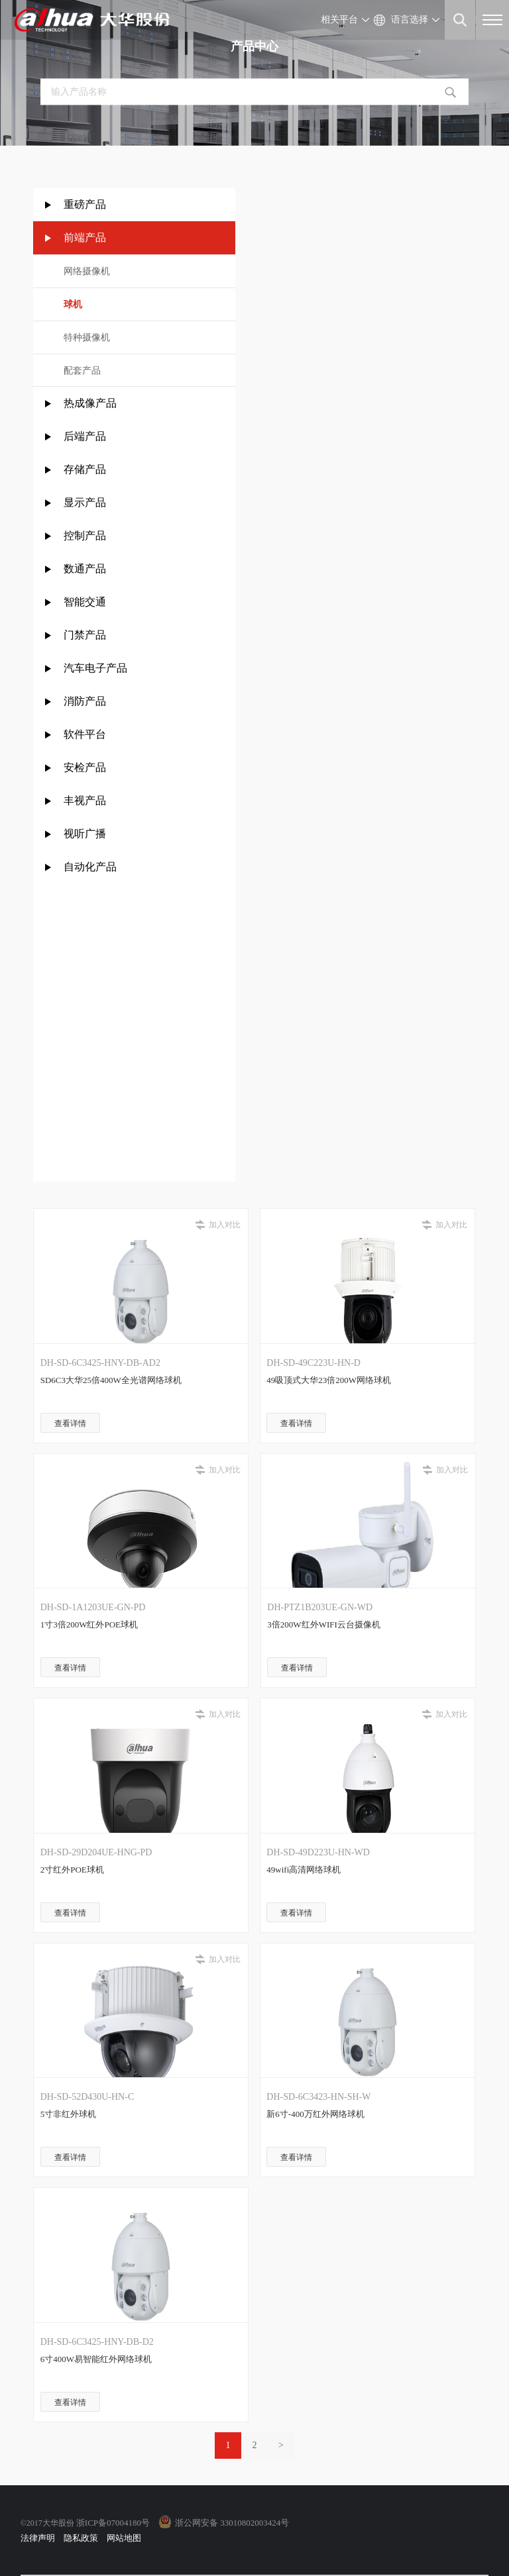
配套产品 (82, 371)
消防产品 (85, 701)
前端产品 (85, 237)
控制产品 (86, 535)
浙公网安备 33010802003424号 (232, 2523)
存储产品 (85, 469)
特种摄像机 (87, 337)
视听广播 (85, 833)
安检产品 (85, 767)
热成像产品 (90, 403)
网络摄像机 (87, 271)
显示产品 (85, 502)
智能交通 (85, 601)
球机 (73, 304)
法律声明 (38, 2538)
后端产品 (85, 436)
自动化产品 (90, 866)
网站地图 (124, 2538)
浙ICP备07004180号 (113, 2523)
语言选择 (409, 20)
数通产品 (85, 568)
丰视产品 (85, 800)
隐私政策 (81, 2538)
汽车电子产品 (95, 668)
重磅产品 (85, 204)
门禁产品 (85, 635)
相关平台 (339, 20)
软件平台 (85, 734)
